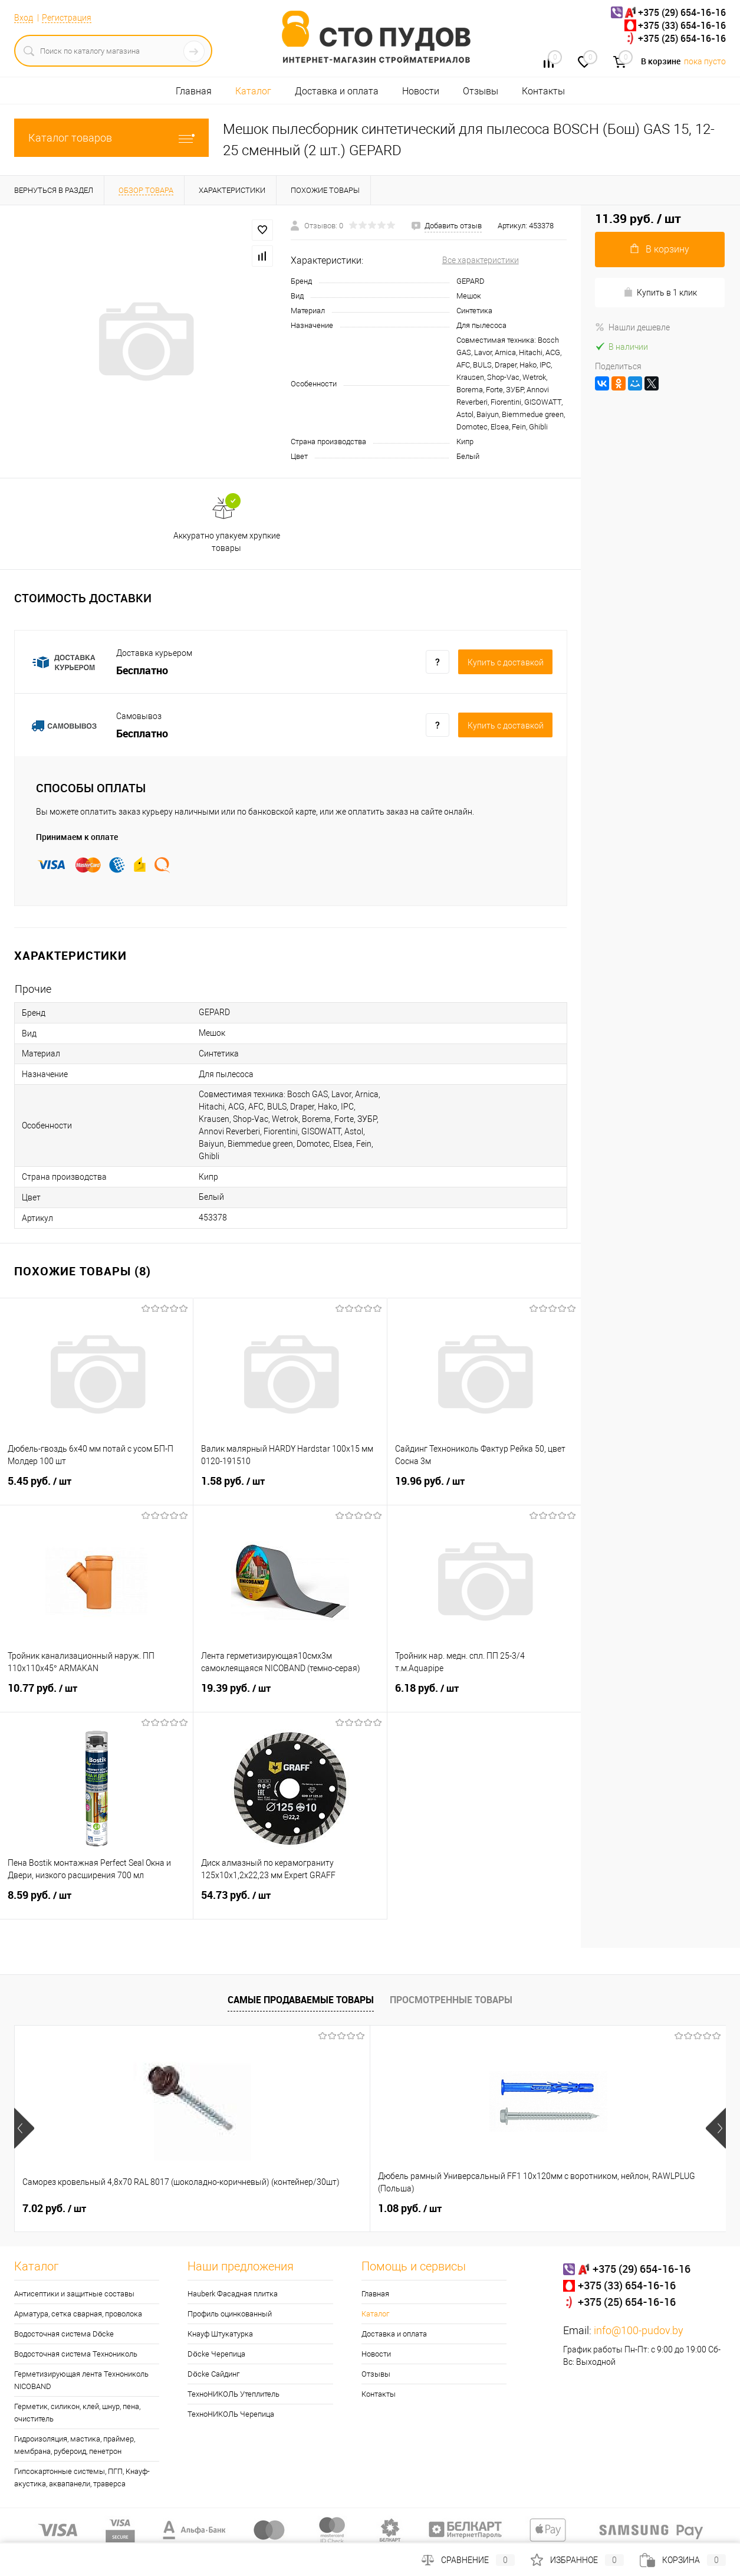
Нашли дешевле (632, 327)
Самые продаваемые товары (301, 1999)
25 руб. (405, 2208)
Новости (420, 91)
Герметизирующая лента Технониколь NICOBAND (81, 2380)
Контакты (543, 91)
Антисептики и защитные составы (74, 2293)
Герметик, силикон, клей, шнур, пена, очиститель (77, 2412)
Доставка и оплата (337, 91)
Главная (194, 91)
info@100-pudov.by (638, 2330)
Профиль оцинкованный (230, 2313)
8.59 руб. (96, 1902)
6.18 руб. (484, 1695)
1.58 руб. (290, 1488)
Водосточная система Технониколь (75, 2353)
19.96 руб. (484, 1488)
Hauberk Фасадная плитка (233, 2293)
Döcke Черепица (216, 2353)
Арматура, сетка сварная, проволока (78, 2313)
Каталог (253, 91)
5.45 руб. (96, 1488)
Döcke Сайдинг (213, 2374)
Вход (23, 17)
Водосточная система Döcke (64, 2333)
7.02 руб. (54, 2208)
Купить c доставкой (506, 662)
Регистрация (66, 17)
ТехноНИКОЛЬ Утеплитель (233, 2394)
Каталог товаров (111, 138)
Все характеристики (480, 260)
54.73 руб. (290, 1902)
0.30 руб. (588, 2208)
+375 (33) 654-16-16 (682, 25)
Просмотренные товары (451, 1999)
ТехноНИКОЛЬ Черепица (231, 2414)
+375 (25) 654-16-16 (682, 38)
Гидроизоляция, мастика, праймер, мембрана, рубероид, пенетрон (74, 2445)
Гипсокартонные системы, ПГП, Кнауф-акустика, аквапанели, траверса (82, 2477)
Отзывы (480, 91)
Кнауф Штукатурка (220, 2333)
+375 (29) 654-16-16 (682, 12)
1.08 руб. (232, 2208)
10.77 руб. (96, 1695)
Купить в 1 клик (660, 292)
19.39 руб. (290, 1695)
